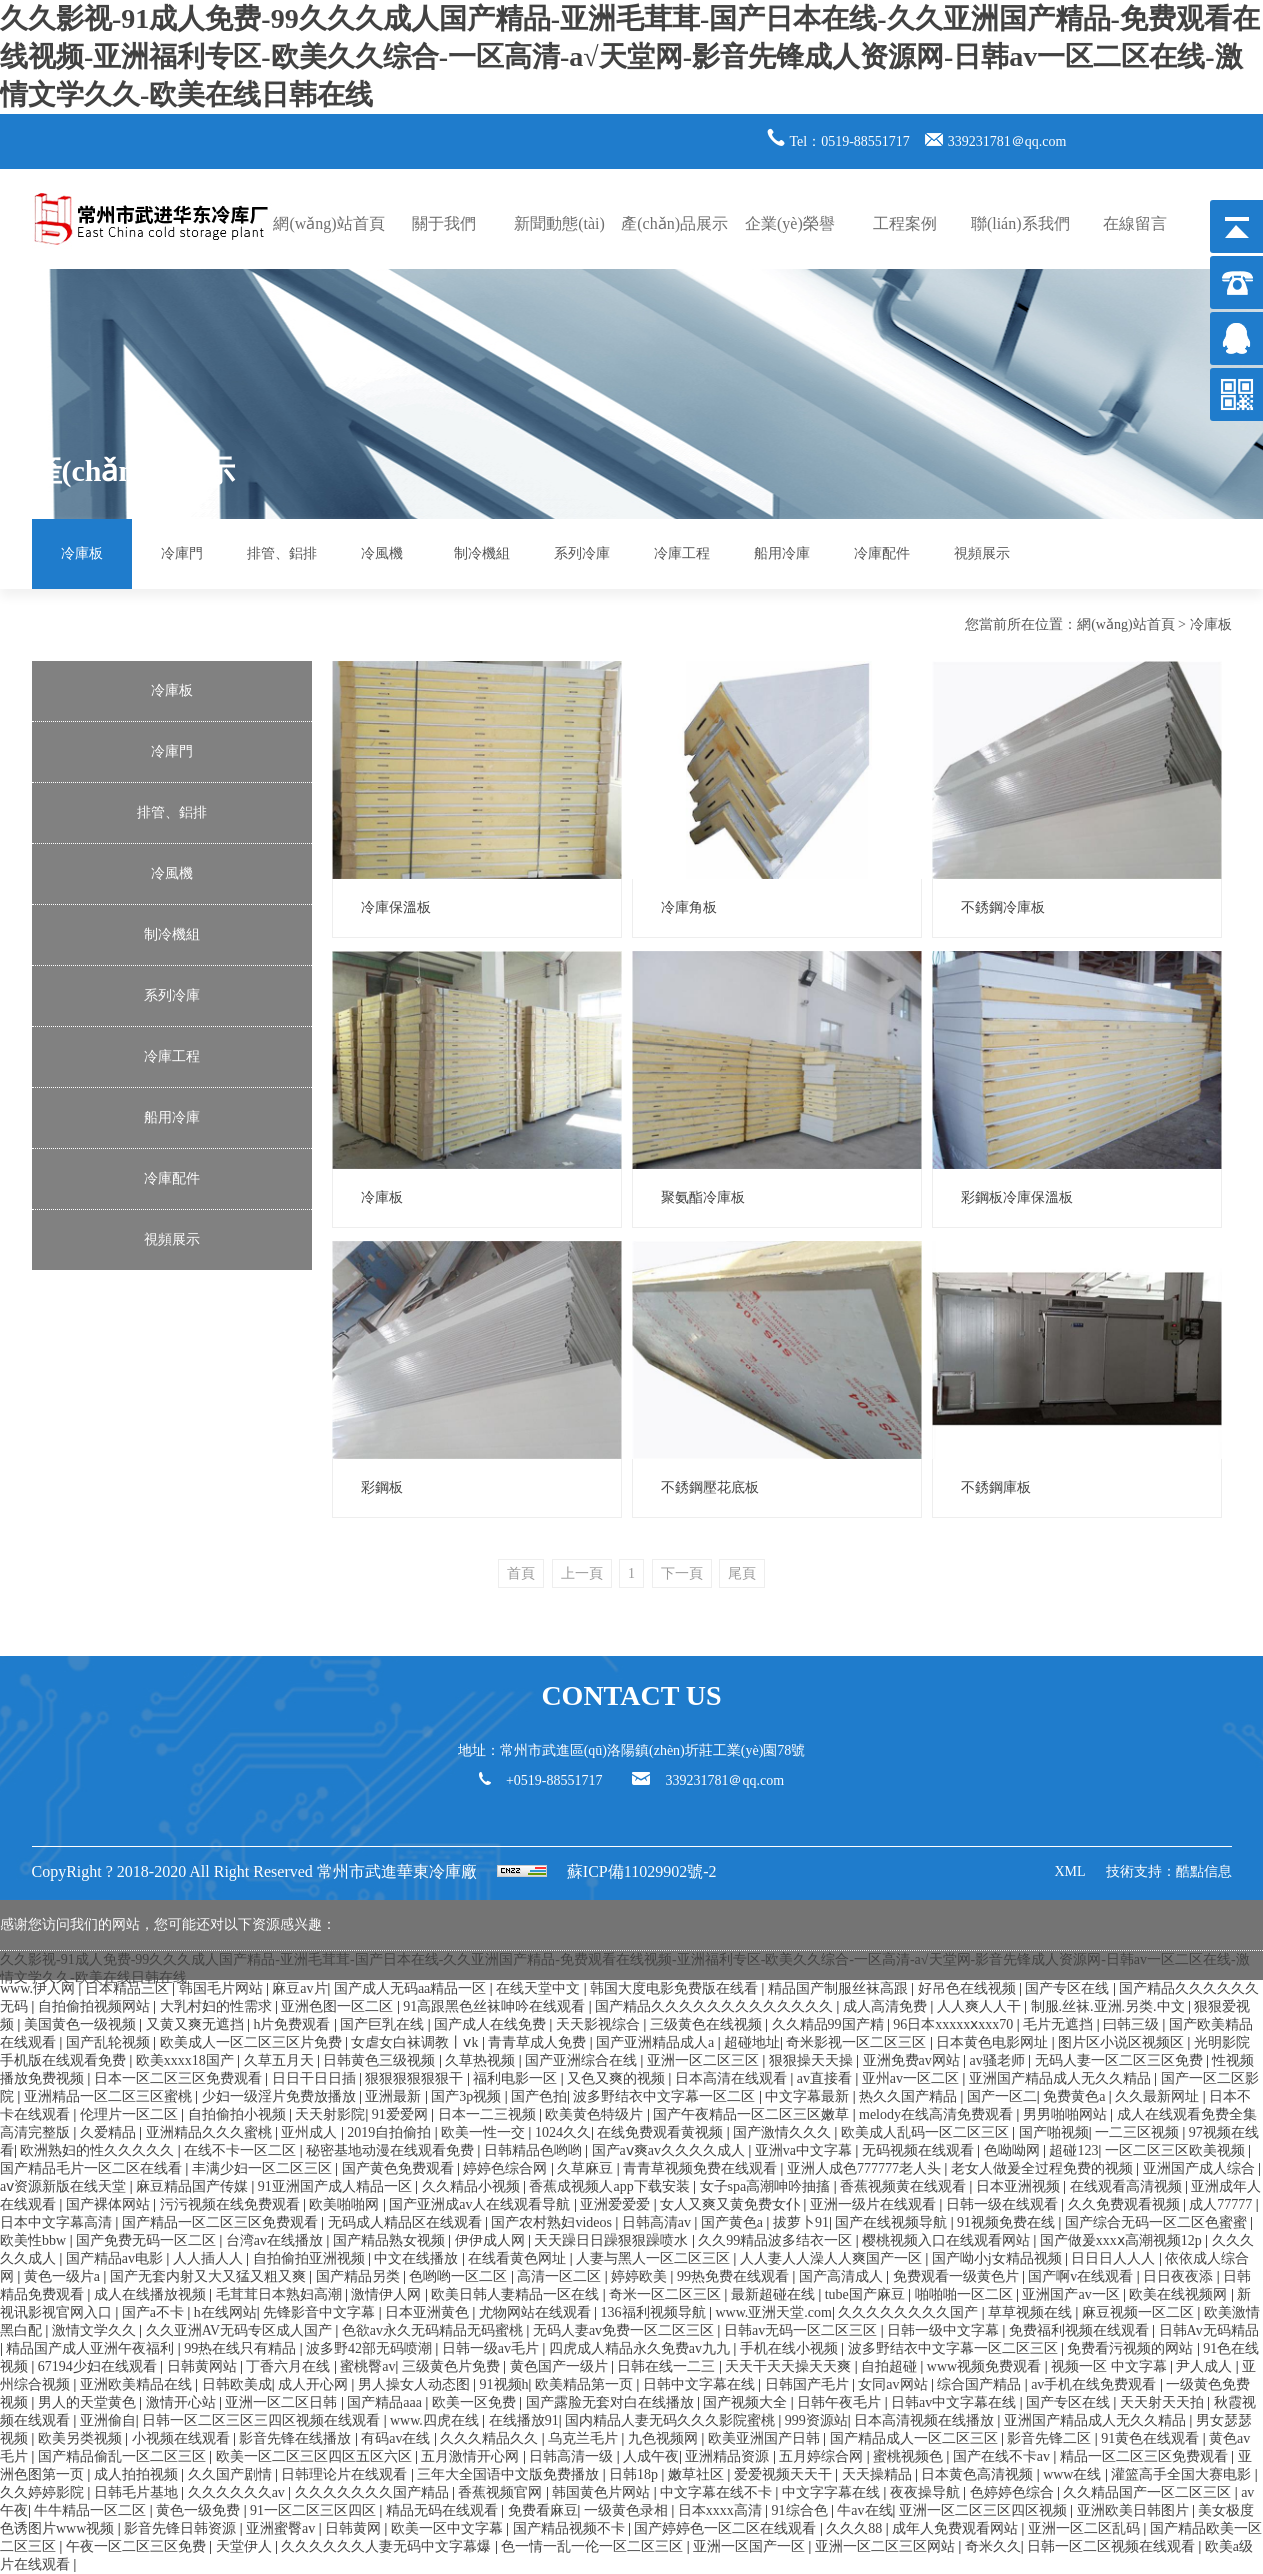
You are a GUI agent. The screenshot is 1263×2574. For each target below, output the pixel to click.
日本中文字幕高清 (58, 2222)
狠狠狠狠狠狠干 (416, 2078)
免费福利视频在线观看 (1081, 2330)
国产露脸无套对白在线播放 (612, 2402)
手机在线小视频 (791, 2348)
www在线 (1074, 2474)
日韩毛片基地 (138, 2492)
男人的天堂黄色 (89, 2402)
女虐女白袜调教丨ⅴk (416, 2042)
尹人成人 (1206, 2366)
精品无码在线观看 (444, 2510)
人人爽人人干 (981, 2006)
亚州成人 (311, 2132)
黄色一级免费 (200, 2510)
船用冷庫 (782, 553)
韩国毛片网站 (223, 1988)
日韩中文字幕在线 (701, 2384)
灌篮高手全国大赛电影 (1183, 2474)
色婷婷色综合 (1014, 2492)
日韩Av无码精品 (1209, 2330)
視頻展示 (982, 553)
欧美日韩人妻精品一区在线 (517, 2294)
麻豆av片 (299, 1988)
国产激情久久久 (784, 2132)
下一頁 (682, 1573)
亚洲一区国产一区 (751, 2546)
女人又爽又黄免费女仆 (732, 2204)
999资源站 (816, 2420)
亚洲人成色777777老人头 (866, 2168)
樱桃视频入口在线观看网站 (948, 2240)
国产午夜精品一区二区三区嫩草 (753, 2114)
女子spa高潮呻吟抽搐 (767, 2186)
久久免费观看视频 (1126, 2204)
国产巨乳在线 (384, 2024)
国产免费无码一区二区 (148, 2240)
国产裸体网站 (110, 2204)
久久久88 (856, 2528)
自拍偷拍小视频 (239, 2114)
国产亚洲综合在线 (583, 2060)
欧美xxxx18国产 (187, 2060)
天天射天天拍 (1164, 2402)
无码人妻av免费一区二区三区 (625, 2330)
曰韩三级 (1133, 2024)
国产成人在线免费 (492, 2024)
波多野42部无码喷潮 (371, 2348)
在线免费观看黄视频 (662, 2132)
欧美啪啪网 (346, 2204)
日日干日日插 (316, 2078)
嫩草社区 (698, 2474)
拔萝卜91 (801, 2222)
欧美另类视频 (82, 2438)
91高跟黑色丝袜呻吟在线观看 (496, 2006)
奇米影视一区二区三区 (858, 2042)
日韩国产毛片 (809, 2384)
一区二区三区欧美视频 (1177, 2150)
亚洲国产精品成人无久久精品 (1062, 2078)
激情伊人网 (388, 2294)
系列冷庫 (582, 553)
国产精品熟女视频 (391, 2240)
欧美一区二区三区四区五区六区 (316, 2456)
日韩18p (635, 2474)
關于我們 (444, 223)
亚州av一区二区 (912, 2078)
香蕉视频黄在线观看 (905, 2186)
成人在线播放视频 (152, 2294)
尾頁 (742, 1573)
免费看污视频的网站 (1132, 2348)
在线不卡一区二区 (242, 2150)
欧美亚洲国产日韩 (766, 2438)
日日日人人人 (1115, 2258)
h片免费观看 (293, 2024)
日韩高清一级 (573, 2456)
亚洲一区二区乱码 (1086, 2528)
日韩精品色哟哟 (535, 2150)
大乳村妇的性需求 (218, 2006)
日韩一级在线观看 (1004, 2204)
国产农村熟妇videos (553, 2222)
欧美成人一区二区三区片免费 (253, 2042)
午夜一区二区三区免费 (138, 2546)
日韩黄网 (355, 2528)
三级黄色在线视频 (708, 2024)
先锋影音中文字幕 (321, 2312)
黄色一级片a (64, 2276)
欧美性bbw (35, 2240)
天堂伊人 (246, 2546)
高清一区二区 (561, 2276)
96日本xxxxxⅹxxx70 (955, 2024)
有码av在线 (397, 2438)
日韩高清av (658, 2222)
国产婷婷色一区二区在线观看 (727, 2528)
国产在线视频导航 (893, 2222)
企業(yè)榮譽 (790, 223)
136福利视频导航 (655, 2312)
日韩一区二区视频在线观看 (1113, 2546)
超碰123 (1073, 2150)
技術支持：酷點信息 (1169, 1871)
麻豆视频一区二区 (1140, 2312)
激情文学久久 (96, 2330)
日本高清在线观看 (733, 2078)
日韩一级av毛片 (492, 2348)
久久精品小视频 (473, 2186)
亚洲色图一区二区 (339, 2006)
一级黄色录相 (628, 2510)
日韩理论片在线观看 (346, 2474)
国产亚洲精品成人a (657, 2042)
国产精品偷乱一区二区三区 (124, 2456)
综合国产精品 (981, 2384)
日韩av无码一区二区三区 (802, 2330)
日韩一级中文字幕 (945, 2330)
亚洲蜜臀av (282, 2528)
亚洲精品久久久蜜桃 (211, 2132)
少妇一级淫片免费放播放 (281, 2096)
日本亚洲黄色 (429, 2312)
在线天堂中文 (540, 1988)
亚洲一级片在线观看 (875, 2204)
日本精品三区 (129, 1988)
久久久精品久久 (491, 2438)
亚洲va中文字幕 (805, 2150)
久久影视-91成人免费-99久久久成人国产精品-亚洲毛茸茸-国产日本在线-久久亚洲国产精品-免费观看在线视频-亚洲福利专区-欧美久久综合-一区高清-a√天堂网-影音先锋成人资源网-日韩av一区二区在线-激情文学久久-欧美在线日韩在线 (630, 56)
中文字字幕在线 (833, 2492)
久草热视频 (482, 2060)
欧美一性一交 (485, 2132)
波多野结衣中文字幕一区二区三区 (955, 2348)
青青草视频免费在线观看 (702, 2168)
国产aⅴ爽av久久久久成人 (670, 2150)
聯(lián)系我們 (1020, 223)
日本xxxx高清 (722, 2510)
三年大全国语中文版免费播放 (510, 2474)
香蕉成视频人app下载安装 (611, 2186)
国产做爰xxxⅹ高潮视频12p (1123, 2240)
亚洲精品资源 (729, 2456)
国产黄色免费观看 (400, 2168)
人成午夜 (651, 2456)
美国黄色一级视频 (82, 2024)
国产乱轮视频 (110, 2042)
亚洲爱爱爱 (617, 2204)
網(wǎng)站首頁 (328, 223)
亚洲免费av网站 (913, 2060)
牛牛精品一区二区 (92, 2510)
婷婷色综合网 (507, 2168)
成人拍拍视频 (138, 2474)
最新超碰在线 (775, 2294)
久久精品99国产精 (830, 2024)
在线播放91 (524, 2420)
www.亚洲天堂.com (773, 2312)
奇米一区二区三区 (667, 2294)
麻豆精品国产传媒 (194, 2186)
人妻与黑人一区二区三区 (655, 2258)
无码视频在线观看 (920, 2150)
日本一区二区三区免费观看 (180, 2078)
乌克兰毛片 (585, 2438)
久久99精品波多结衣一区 (777, 2240)
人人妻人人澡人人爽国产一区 (833, 2258)
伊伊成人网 (492, 2240)
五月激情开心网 (472, 2456)
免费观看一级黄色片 (958, 2276)
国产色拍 (539, 2096)
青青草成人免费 (539, 2042)
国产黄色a (734, 2222)
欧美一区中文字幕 (449, 2528)
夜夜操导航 (927, 2492)
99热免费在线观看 (735, 2276)
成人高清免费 (887, 2006)
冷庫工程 (682, 553)
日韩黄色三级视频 (381, 2060)
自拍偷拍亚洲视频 (311, 2258)
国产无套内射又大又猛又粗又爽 (210, 2276)
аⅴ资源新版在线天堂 (65, 2186)
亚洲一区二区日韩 (283, 2402)
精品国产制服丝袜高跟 (840, 1988)
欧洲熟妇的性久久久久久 (99, 2150)
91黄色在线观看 (1152, 2438)
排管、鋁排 (282, 553)
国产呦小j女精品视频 (998, 2258)
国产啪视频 (1054, 2132)
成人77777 (1222, 2204)
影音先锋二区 (1051, 2438)
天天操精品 (879, 2474)
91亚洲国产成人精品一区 (337, 2186)
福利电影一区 (517, 2078)
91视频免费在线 (1008, 2222)
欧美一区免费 (476, 2402)
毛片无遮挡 (1060, 2024)
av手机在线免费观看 (1095, 2384)
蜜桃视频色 (910, 2456)
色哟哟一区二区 (460, 2276)
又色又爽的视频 (618, 2078)
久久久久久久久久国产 (910, 2312)
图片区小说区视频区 (1123, 2042)
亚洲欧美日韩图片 (1135, 2510)
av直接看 (826, 2078)
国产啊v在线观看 (1082, 2276)
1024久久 (563, 2132)
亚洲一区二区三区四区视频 (985, 2510)
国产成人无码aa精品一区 (412, 1988)
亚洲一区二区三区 (705, 2060)
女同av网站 (894, 2384)
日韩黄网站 (204, 2366)
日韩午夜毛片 (841, 2402)
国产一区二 (1002, 2096)
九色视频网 (665, 2438)
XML (1069, 1871)
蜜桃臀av (367, 2366)
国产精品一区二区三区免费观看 (222, 2222)
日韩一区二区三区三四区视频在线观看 (263, 2420)
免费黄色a (1076, 2096)
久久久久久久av (238, 2492)
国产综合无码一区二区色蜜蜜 (1158, 2222)
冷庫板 (82, 553)
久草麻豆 (587, 2168)
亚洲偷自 (108, 2420)
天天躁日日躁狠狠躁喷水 (613, 2240)
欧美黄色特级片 (596, 2114)
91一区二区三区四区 (315, 2510)
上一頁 (582, 1573)
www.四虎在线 (436, 2420)
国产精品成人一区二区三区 (916, 2438)
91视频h (504, 2384)
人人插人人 (210, 2258)
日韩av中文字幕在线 (955, 2402)
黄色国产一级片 (561, 2366)
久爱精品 (110, 2132)
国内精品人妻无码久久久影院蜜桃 (672, 2420)
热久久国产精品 (910, 2096)
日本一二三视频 (489, 2114)
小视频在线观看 (183, 2438)
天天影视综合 (600, 2024)
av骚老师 (999, 2060)
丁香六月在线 (290, 2366)
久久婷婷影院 (44, 2492)
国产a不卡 (155, 2312)
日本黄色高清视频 (979, 2474)
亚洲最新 (395, 2096)
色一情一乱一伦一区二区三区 (594, 2546)
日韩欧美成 (237, 2384)
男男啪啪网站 (1067, 2114)
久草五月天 (281, 2060)
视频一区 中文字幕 (1110, 2366)
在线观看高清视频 (1128, 2186)
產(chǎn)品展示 (674, 223)
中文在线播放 (418, 2258)
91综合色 (802, 2510)
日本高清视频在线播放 (926, 2420)
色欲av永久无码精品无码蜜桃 (434, 2330)
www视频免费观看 (986, 2366)
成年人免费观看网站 (957, 2528)
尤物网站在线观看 (537, 2312)
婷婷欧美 (641, 2276)
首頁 (521, 1573)
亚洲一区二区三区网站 (887, 2546)
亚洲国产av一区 (1072, 2294)
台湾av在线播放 (276, 2240)
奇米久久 (993, 2546)
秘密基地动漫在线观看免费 (392, 2150)
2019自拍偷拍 (391, 2132)
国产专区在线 (1069, 1988)
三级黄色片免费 (453, 2366)
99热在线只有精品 (242, 2348)
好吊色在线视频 (969, 1988)
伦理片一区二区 (131, 2114)
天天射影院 (330, 2114)
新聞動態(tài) (559, 223)
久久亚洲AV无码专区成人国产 (241, 2330)
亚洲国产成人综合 (1201, 2168)
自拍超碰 (891, 2366)
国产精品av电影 (116, 2258)
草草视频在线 (1032, 2312)
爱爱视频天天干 (785, 2474)
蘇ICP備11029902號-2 (642, 1871)
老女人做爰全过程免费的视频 (1044, 2168)
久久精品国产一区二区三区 (1149, 2492)
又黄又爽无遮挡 (197, 2024)
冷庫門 (182, 553)
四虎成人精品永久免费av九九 (641, 2348)
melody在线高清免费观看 (938, 2114)
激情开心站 (183, 2402)
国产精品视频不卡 (571, 2528)
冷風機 (382, 553)
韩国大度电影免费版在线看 (676, 1988)
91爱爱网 (402, 2114)
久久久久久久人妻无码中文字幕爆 (388, 2546)
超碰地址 (752, 2042)
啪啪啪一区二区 (966, 2294)
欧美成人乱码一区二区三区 (927, 2132)
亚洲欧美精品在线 (138, 2384)
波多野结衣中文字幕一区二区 (666, 2096)
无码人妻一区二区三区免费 (1121, 2060)
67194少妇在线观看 (99, 2366)
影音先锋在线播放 (297, 2438)
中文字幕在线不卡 (718, 2492)
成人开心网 (315, 2384)
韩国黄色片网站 (603, 2492)
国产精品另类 (360, 2276)
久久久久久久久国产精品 (374, 2492)
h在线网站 (225, 2312)
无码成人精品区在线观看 (407, 2222)
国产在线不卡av (1003, 2456)
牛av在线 (864, 2510)
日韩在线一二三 (668, 2366)
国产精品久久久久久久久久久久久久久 (716, 2006)
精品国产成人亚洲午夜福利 (92, 2348)
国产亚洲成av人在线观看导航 (481, 2204)
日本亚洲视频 (1020, 2186)
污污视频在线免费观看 (232, 2204)
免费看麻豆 (543, 2510)
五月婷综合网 (823, 2456)
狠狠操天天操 (813, 2060)
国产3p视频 (468, 2096)
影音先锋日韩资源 (182, 2528)
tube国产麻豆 (867, 2294)
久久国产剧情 (232, 2474)
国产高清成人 (843, 2276)
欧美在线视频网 (1180, 2294)
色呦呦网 (1014, 2150)
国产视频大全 (747, 2402)
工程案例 (905, 223)
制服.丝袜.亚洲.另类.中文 (1110, 2006)
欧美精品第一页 (586, 2384)
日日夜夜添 (1180, 2276)
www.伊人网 (39, 1988)
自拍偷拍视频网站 (96, 2006)
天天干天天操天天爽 (790, 2366)
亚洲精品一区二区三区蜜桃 (110, 2096)
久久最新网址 (1159, 2096)
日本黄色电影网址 (994, 2042)
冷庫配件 (882, 553)
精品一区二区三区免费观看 (1146, 2456)
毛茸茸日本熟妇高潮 (281, 2294)
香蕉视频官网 (502, 2492)
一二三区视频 (1139, 2132)
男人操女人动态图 (416, 2384)
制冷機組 (482, 553)
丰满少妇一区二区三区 (264, 2168)
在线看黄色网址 (519, 2258)
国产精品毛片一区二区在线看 (93, 2168)
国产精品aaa (386, 2402)
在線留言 (1135, 223)
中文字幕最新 (809, 2096)
